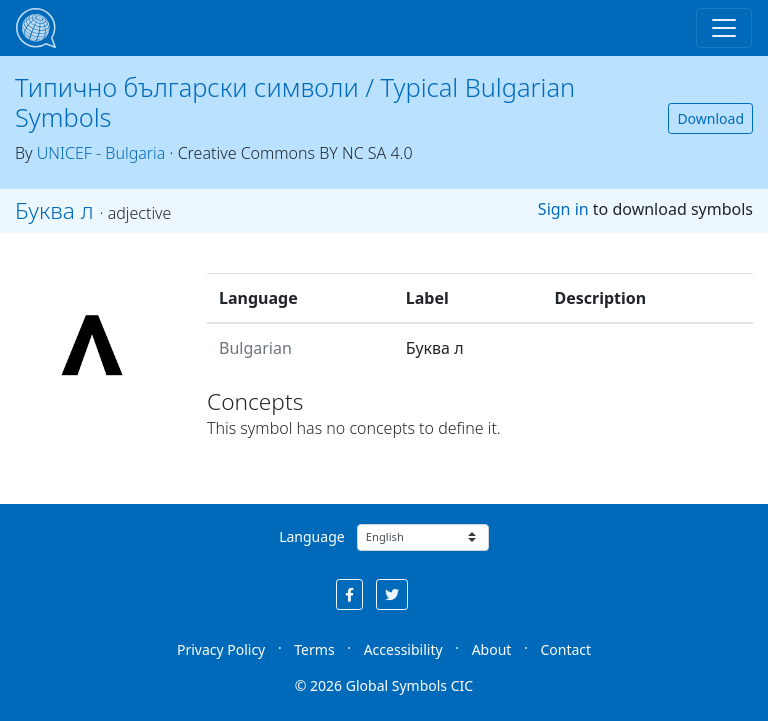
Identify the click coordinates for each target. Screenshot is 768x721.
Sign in (563, 209)
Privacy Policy (221, 649)
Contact (565, 649)
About (492, 649)
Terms (314, 649)
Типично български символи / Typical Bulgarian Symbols (295, 102)
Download (710, 118)
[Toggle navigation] (724, 28)
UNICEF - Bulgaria (101, 153)
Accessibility (403, 649)
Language (311, 536)
